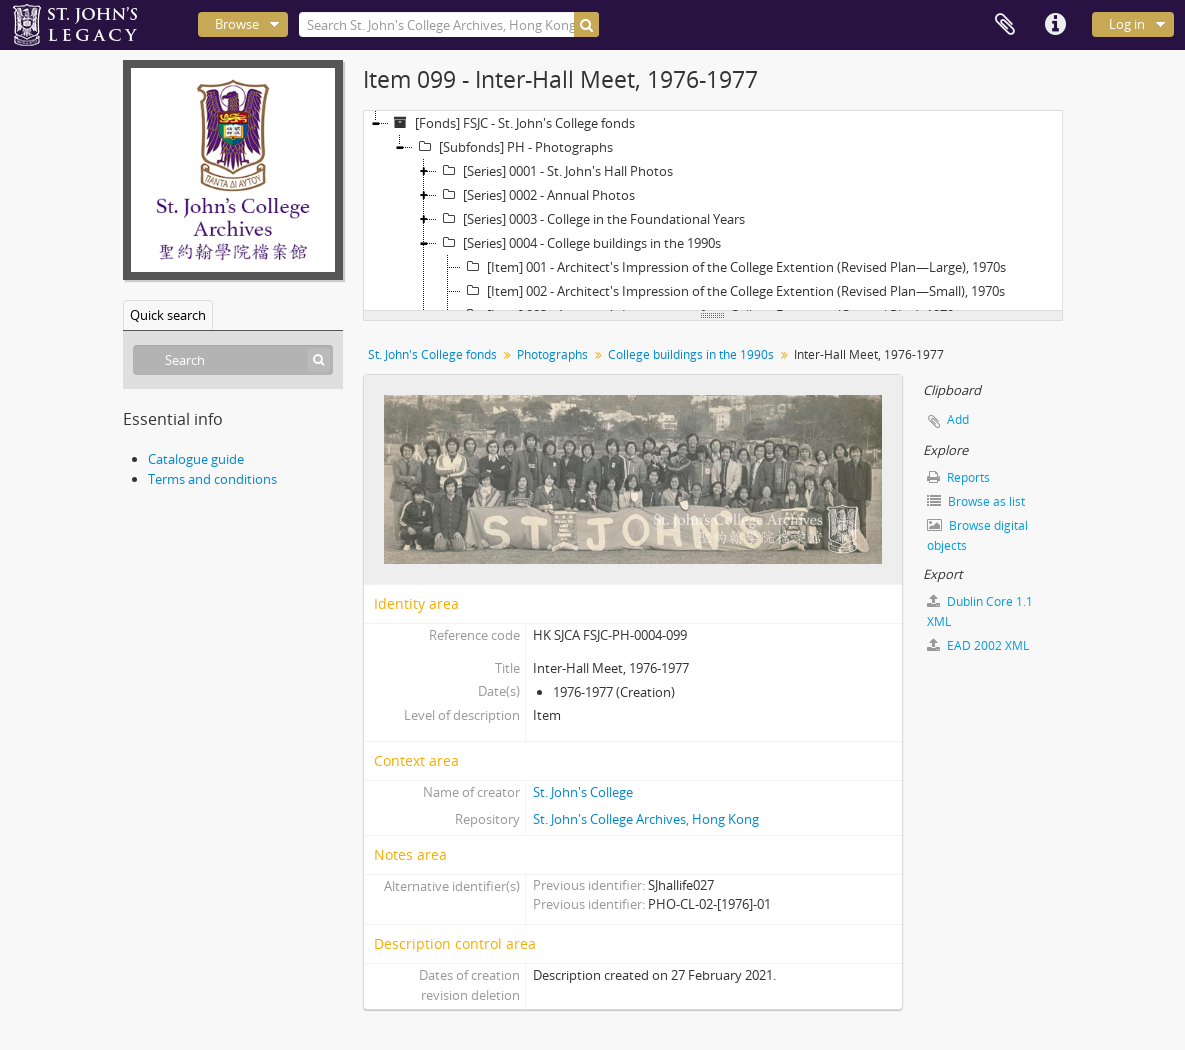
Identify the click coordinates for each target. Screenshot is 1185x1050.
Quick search (168, 315)
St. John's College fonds (432, 354)
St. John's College (583, 792)
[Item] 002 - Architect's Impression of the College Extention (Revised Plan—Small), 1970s (733, 291)
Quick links (1055, 25)
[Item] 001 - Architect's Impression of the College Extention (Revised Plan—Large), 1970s (733, 267)
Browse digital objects (977, 535)
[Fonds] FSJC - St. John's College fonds (512, 123)
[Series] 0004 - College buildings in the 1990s (579, 243)
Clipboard (1005, 25)
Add (958, 419)
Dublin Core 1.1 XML (980, 611)
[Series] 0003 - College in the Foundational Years (591, 219)
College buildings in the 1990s (691, 354)
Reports (958, 477)
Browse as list (976, 501)
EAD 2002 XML (978, 645)
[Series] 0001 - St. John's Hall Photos (555, 171)
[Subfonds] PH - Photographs (513, 147)
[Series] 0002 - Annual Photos (536, 195)
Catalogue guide (196, 459)
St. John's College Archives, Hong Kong (646, 819)
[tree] (713, 211)
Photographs (552, 354)
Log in (1127, 24)
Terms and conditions (212, 479)
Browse (237, 24)
